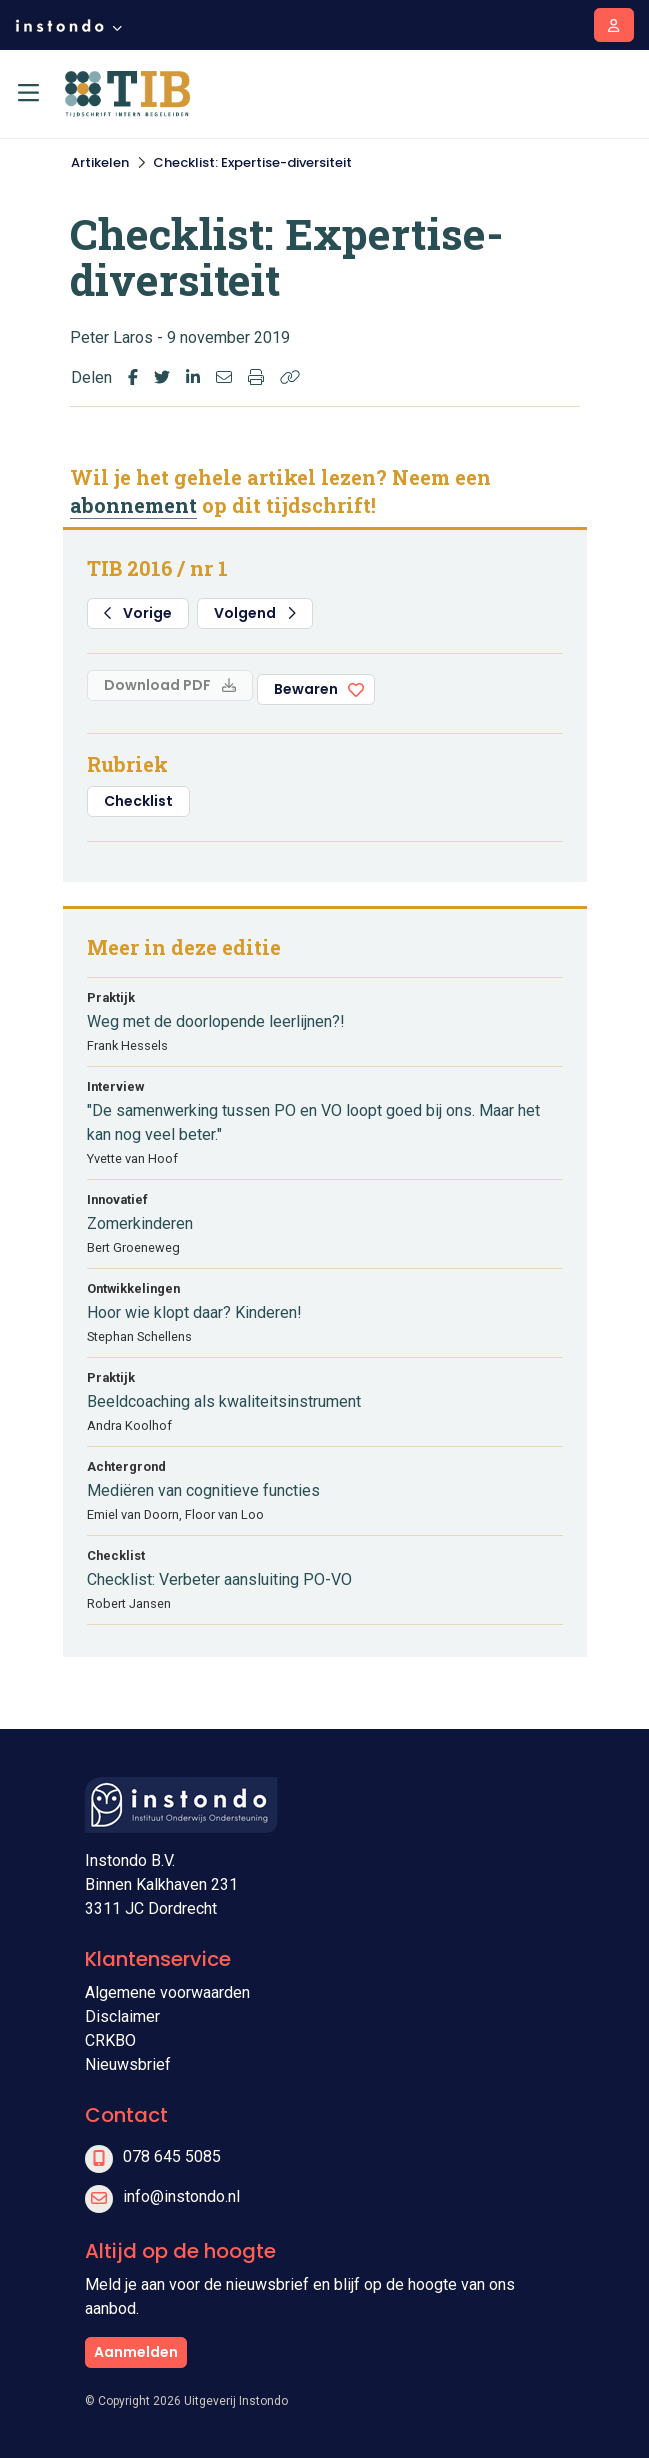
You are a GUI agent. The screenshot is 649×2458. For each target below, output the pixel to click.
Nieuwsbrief (128, 2064)
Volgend (255, 613)
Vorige (138, 613)
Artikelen (100, 162)
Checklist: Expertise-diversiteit (252, 162)
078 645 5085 (172, 2156)
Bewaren (306, 689)
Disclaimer (122, 2016)
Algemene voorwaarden (167, 1992)
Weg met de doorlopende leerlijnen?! (216, 1021)
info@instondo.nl (181, 2196)
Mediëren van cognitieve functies (203, 1490)
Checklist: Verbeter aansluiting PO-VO (219, 1579)
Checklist (138, 801)
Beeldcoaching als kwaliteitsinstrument (224, 1401)
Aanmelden (136, 2352)
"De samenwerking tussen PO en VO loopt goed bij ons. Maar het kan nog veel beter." (313, 1122)
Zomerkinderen (140, 1223)
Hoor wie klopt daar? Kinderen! (194, 1312)
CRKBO (110, 2040)
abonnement (133, 505)
